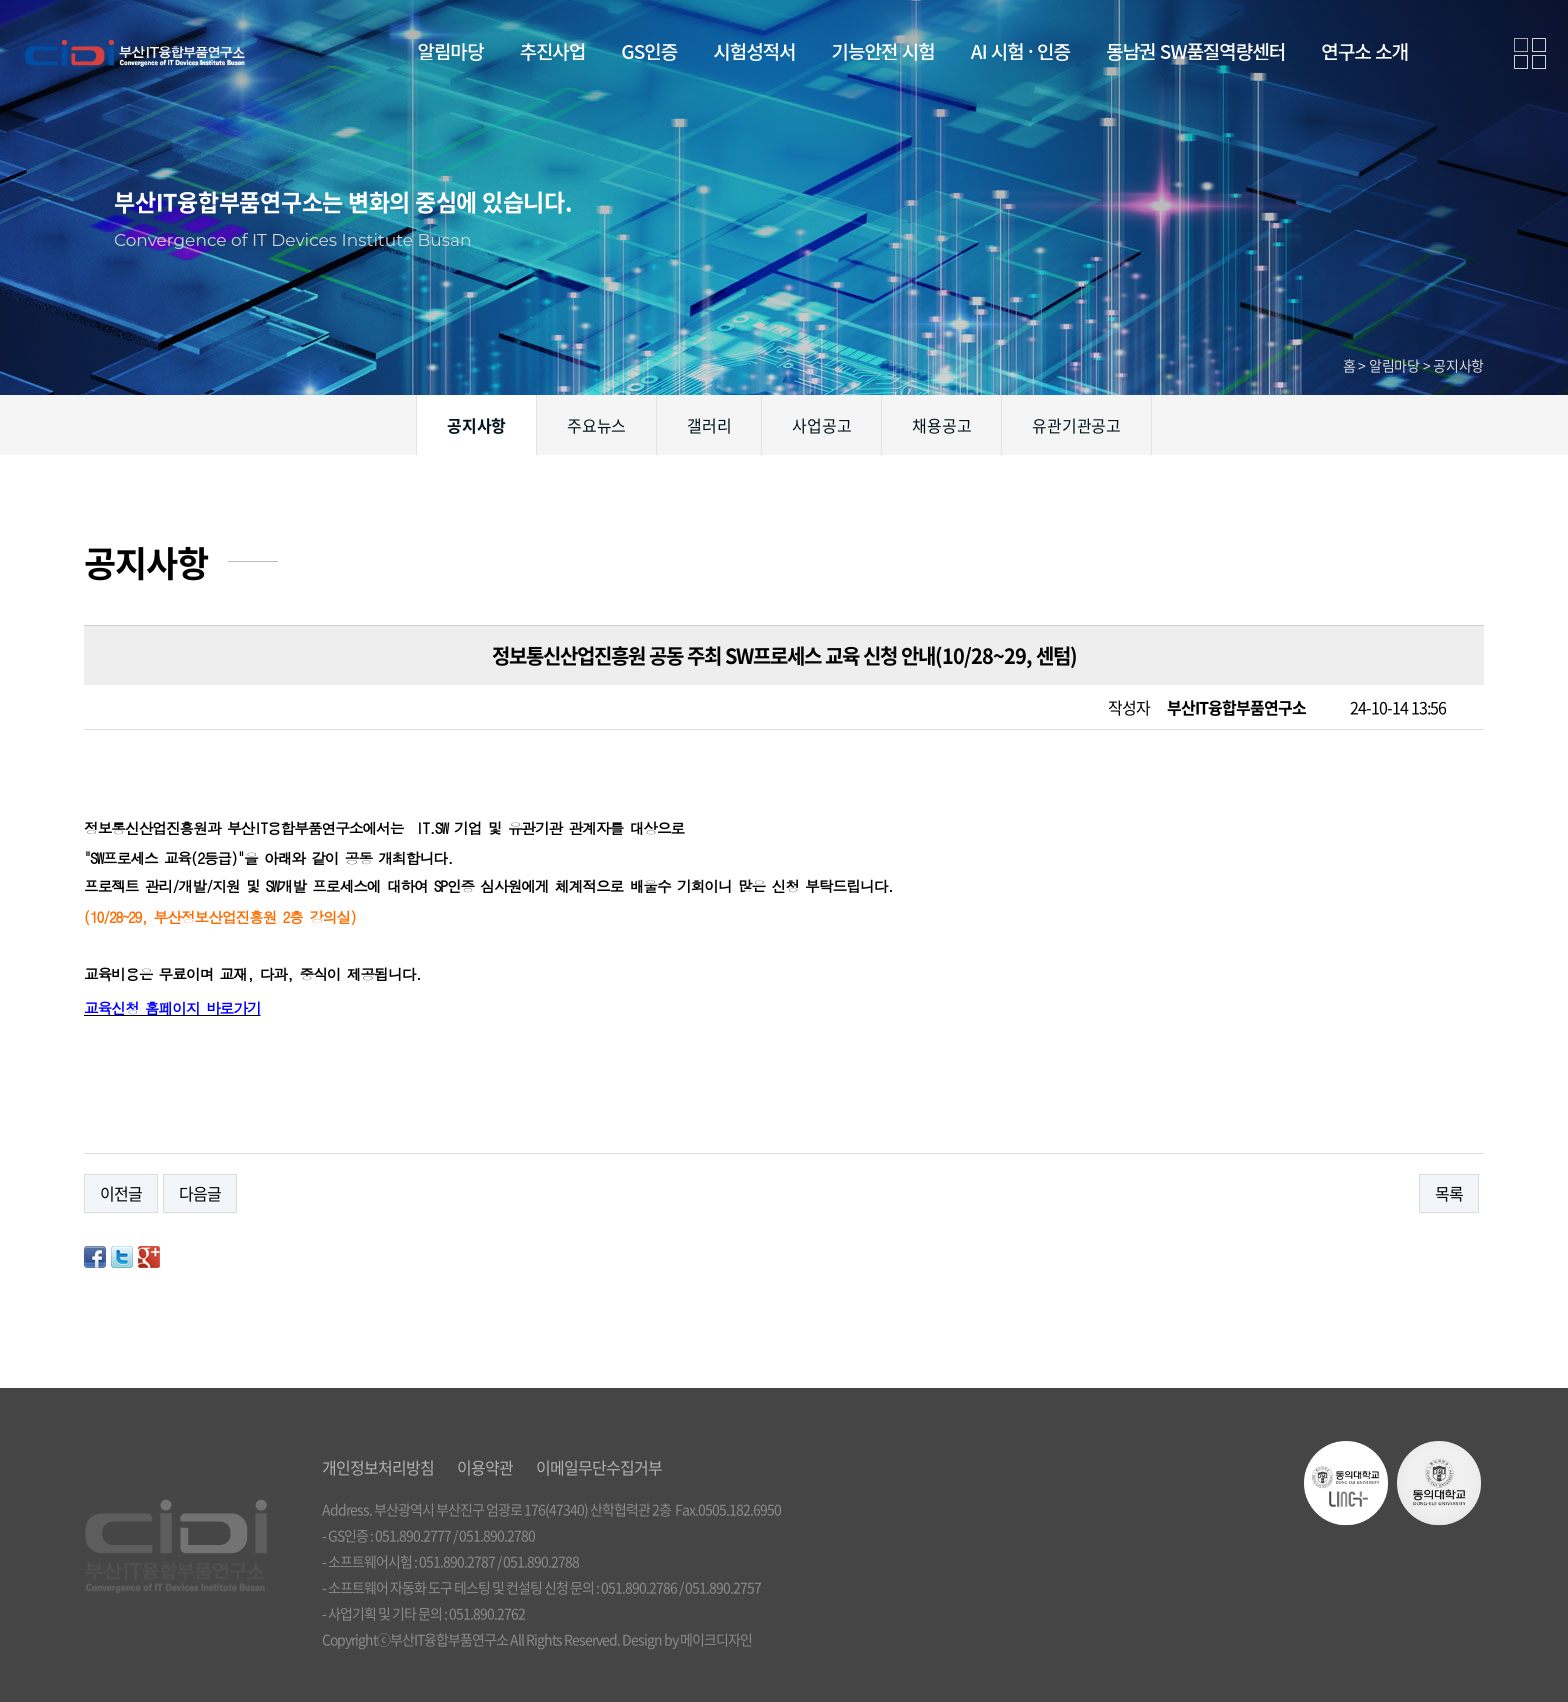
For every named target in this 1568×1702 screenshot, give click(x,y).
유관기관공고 (1076, 425)
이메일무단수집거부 (599, 1467)
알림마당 (451, 50)
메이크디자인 (716, 1639)
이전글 (121, 1193)
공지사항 (476, 425)
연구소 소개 (1364, 50)
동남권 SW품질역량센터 (1195, 50)
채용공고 (941, 425)
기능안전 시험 (883, 50)
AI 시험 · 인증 (1020, 50)
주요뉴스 (596, 425)
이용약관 (485, 1467)
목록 (1449, 1193)
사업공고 (821, 425)
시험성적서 (754, 50)
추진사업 (552, 50)
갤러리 (709, 425)
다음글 (200, 1193)
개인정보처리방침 (378, 1467)
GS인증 (649, 50)
